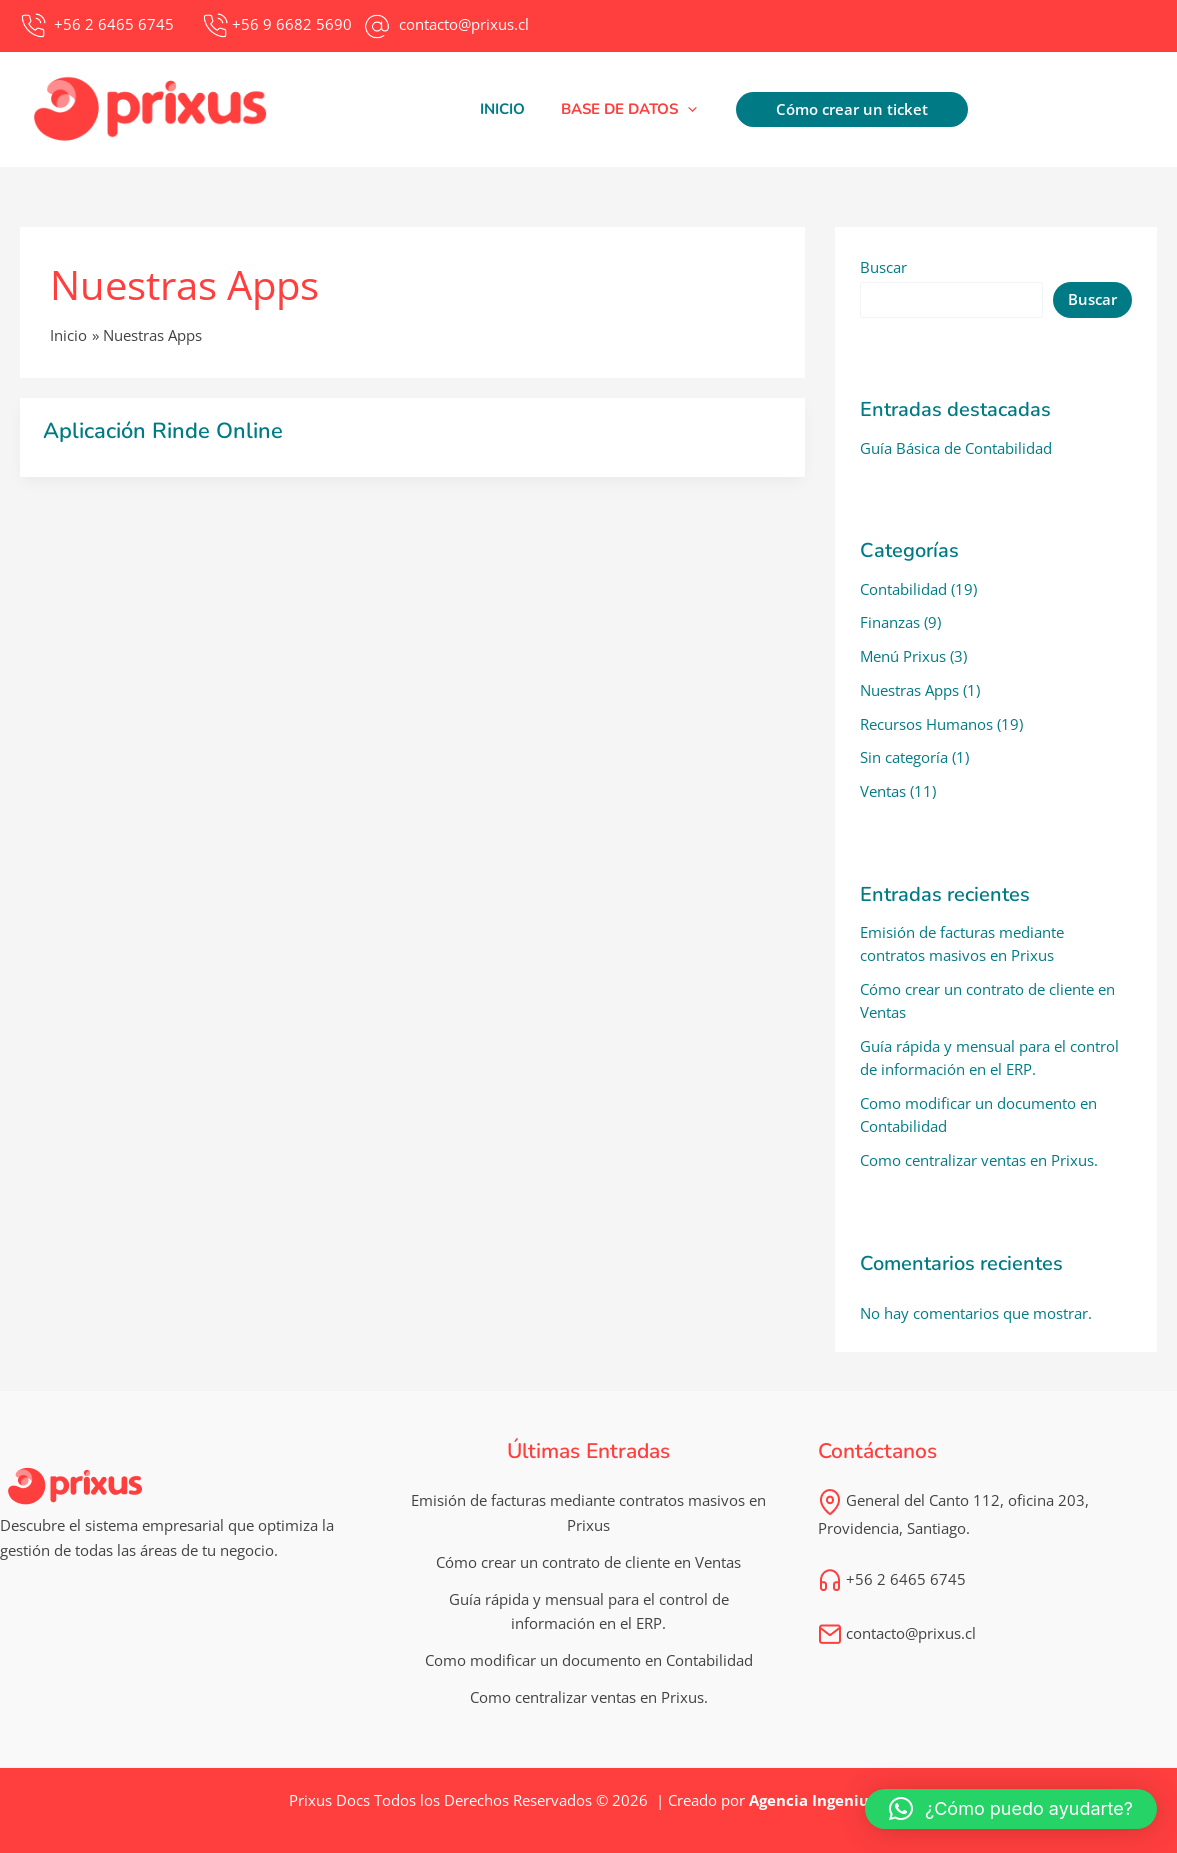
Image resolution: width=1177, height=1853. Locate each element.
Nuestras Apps (909, 690)
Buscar (883, 267)
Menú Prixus (903, 656)
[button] (626, 109)
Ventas (883, 791)
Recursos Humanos (926, 724)
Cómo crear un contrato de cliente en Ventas (588, 1562)
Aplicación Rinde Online (163, 431)
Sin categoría (904, 757)
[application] (684, 109)
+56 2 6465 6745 (892, 1579)
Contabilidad (903, 589)
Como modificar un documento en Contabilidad (589, 1660)
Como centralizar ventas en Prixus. (979, 1160)
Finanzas (890, 622)
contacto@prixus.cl (897, 1633)
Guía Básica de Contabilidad (956, 448)
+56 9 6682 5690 (292, 24)
